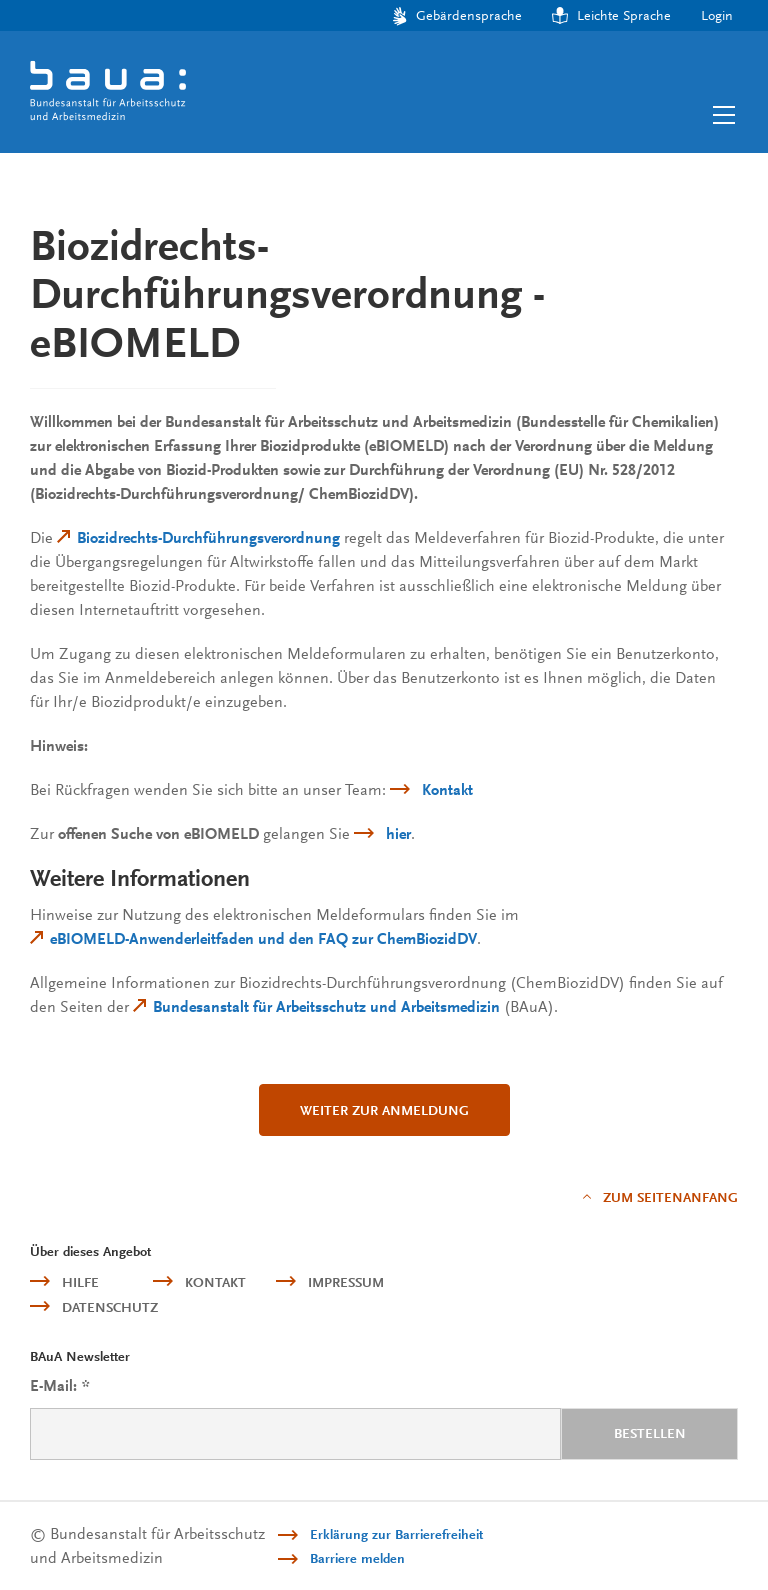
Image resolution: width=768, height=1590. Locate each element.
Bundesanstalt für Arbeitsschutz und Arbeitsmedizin (326, 1007)
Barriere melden (357, 1558)
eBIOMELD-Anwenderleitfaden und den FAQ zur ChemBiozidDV (263, 939)
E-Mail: (59, 1386)
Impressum (346, 1282)
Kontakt (447, 790)
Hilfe (80, 1282)
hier (398, 834)
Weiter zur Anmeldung (384, 1110)
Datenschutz (110, 1307)
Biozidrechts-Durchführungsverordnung (208, 538)
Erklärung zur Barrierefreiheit (396, 1534)
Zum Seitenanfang (670, 1197)
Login (717, 15)
